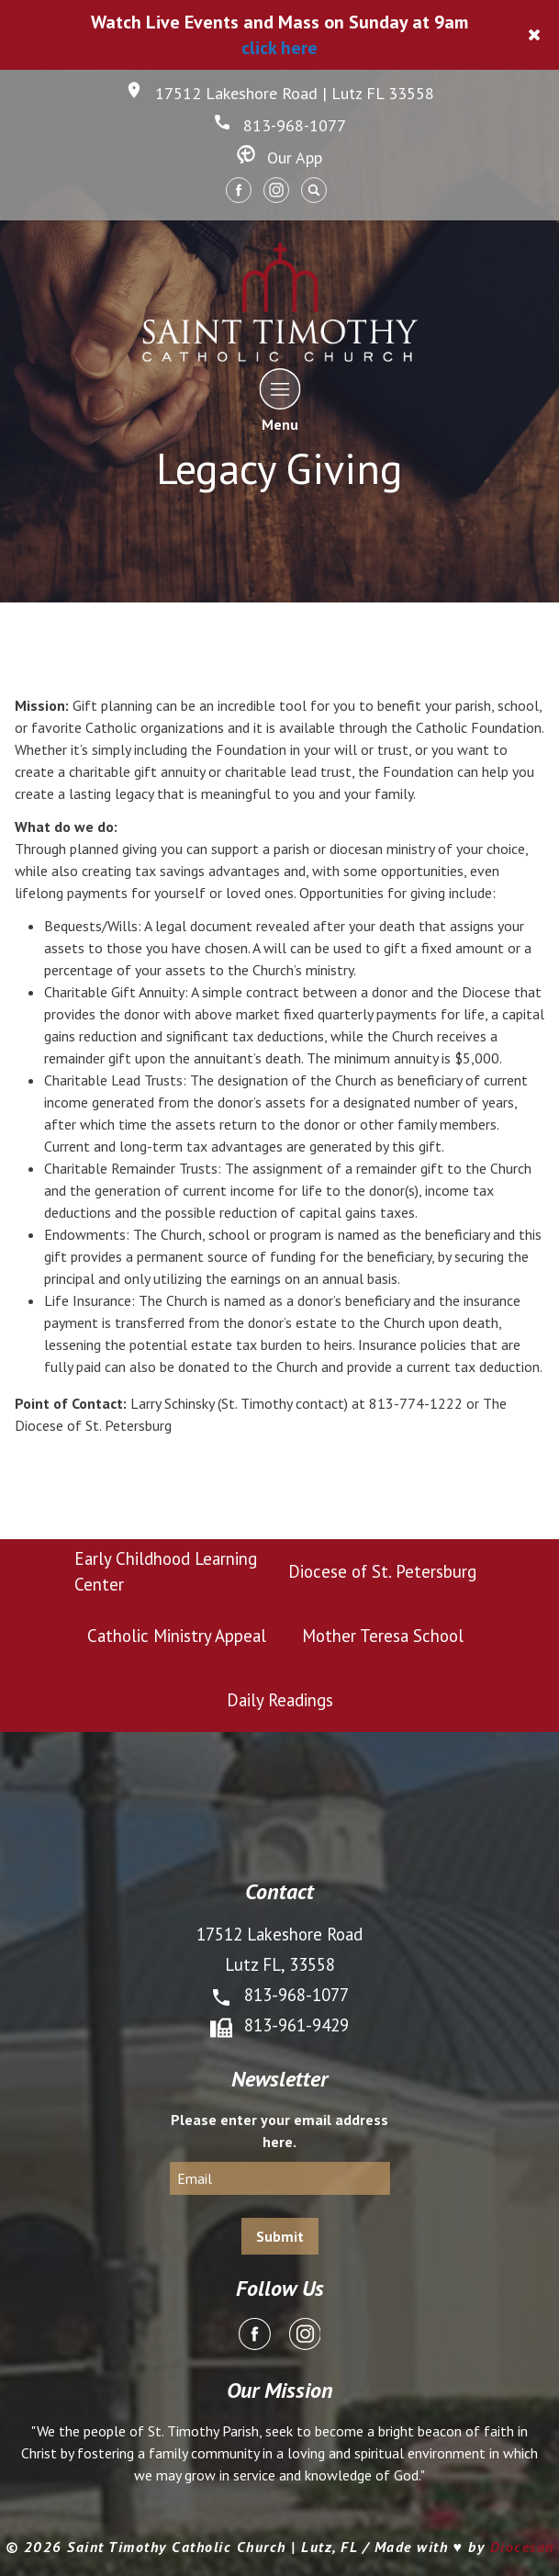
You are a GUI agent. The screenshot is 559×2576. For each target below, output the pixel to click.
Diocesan (522, 2546)
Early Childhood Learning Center (165, 1571)
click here (279, 48)
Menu (279, 400)
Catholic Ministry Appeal (176, 1636)
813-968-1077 (279, 125)
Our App (279, 157)
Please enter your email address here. (279, 2130)
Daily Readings (280, 1700)
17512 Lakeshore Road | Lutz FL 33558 (279, 93)
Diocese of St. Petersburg (382, 1571)
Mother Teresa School (383, 1636)
